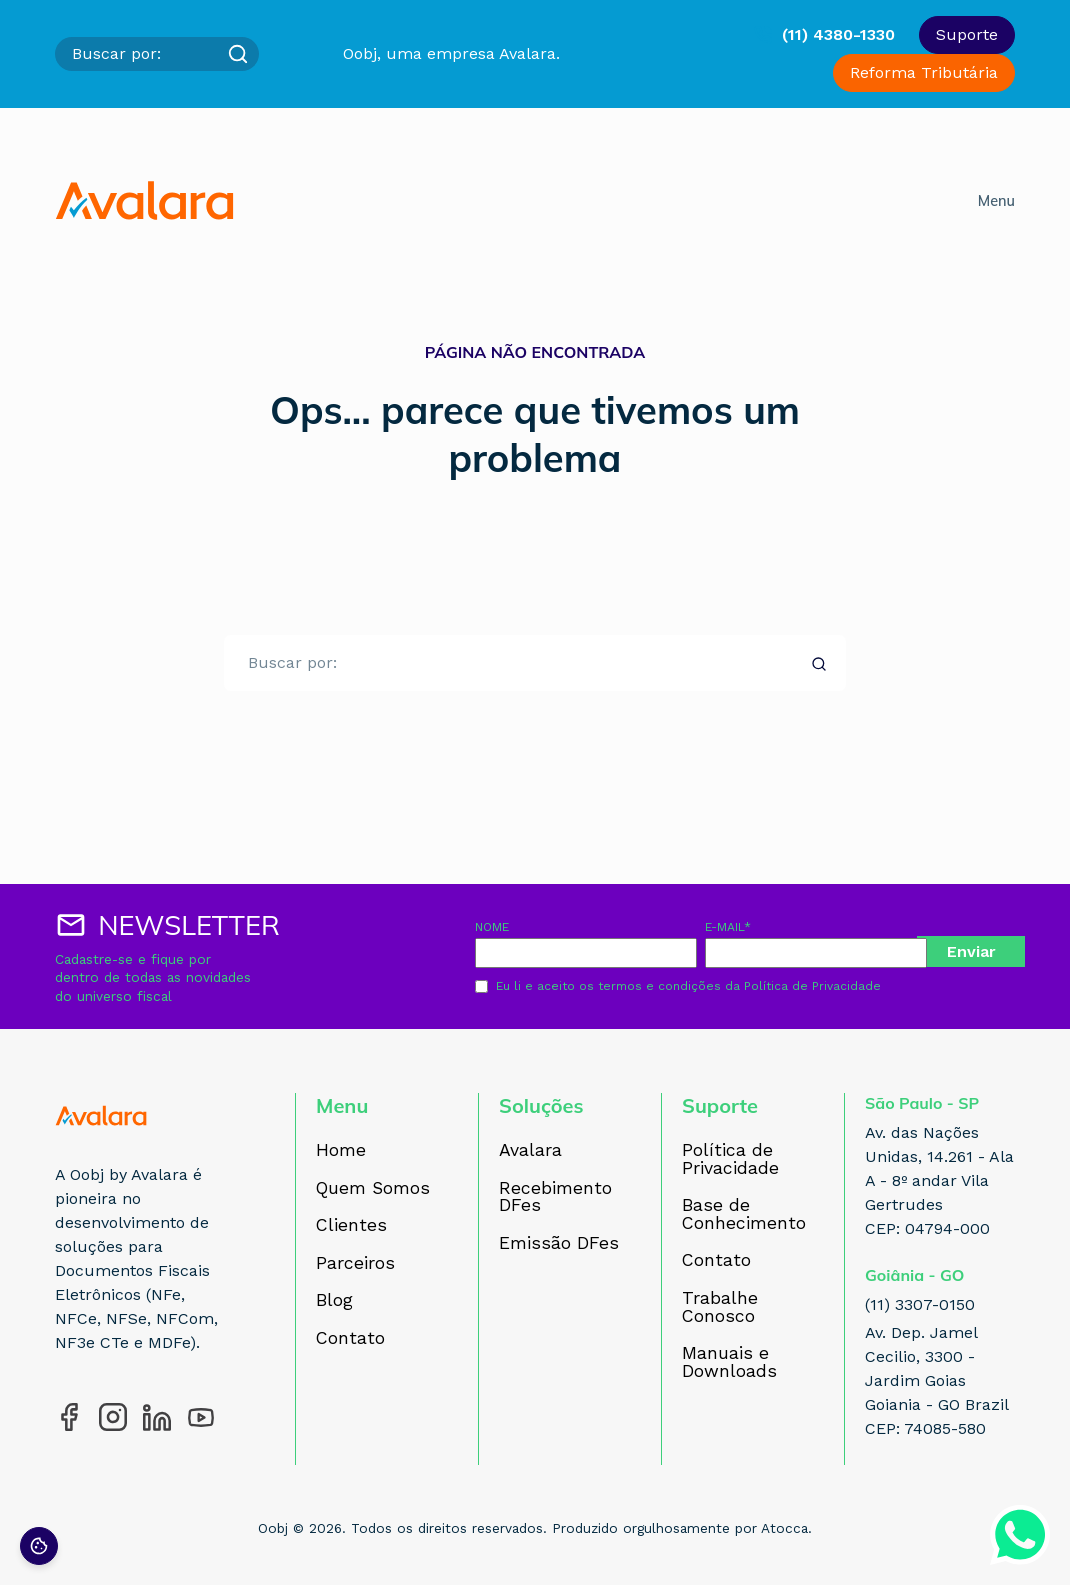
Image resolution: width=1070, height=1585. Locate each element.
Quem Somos (373, 1189)
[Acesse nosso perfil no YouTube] (201, 1417)
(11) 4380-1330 (838, 34)
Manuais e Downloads (729, 1362)
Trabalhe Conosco (720, 1307)
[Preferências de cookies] (39, 1546)
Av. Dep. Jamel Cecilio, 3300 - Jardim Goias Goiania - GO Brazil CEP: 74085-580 (937, 1380)
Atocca (784, 1528)
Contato (350, 1339)
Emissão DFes (559, 1244)
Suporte (967, 34)
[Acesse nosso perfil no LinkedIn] (157, 1417)
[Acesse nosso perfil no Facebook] (69, 1417)
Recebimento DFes (555, 1197)
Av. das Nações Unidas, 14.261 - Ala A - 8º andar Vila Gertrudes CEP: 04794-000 (939, 1180)
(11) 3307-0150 (920, 1304)
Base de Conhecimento (744, 1214)
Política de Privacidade (812, 986)
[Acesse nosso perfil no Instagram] (113, 1417)
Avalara (530, 1151)
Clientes (351, 1226)
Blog (334, 1301)
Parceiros (355, 1264)
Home (341, 1151)
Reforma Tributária (924, 72)
